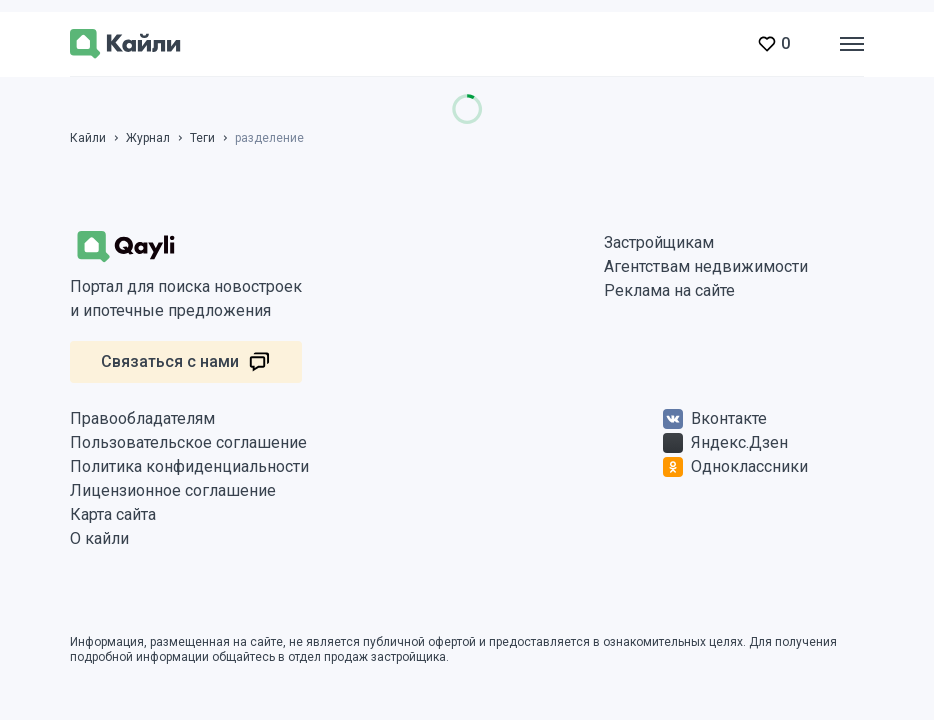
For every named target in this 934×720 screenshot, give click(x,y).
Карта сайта (113, 514)
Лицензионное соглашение (173, 490)
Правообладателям (142, 418)
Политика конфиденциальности (189, 466)
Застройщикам (659, 242)
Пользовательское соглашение (188, 442)
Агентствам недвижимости (706, 266)
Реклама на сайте (669, 290)
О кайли (99, 538)
